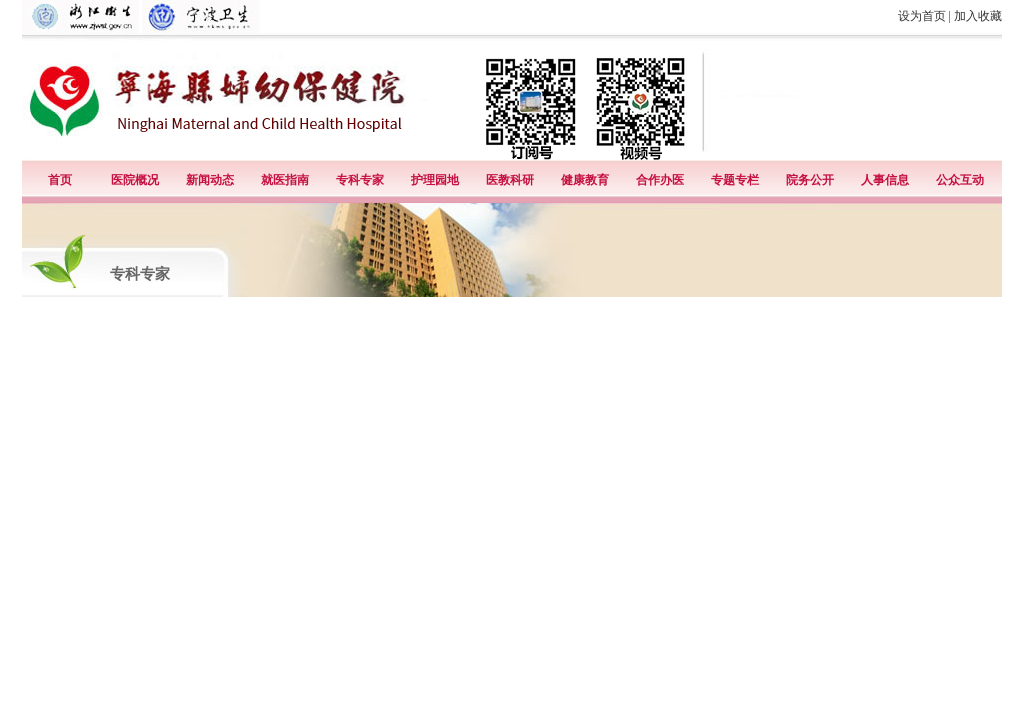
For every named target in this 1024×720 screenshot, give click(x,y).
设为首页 (922, 16)
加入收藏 (978, 16)
